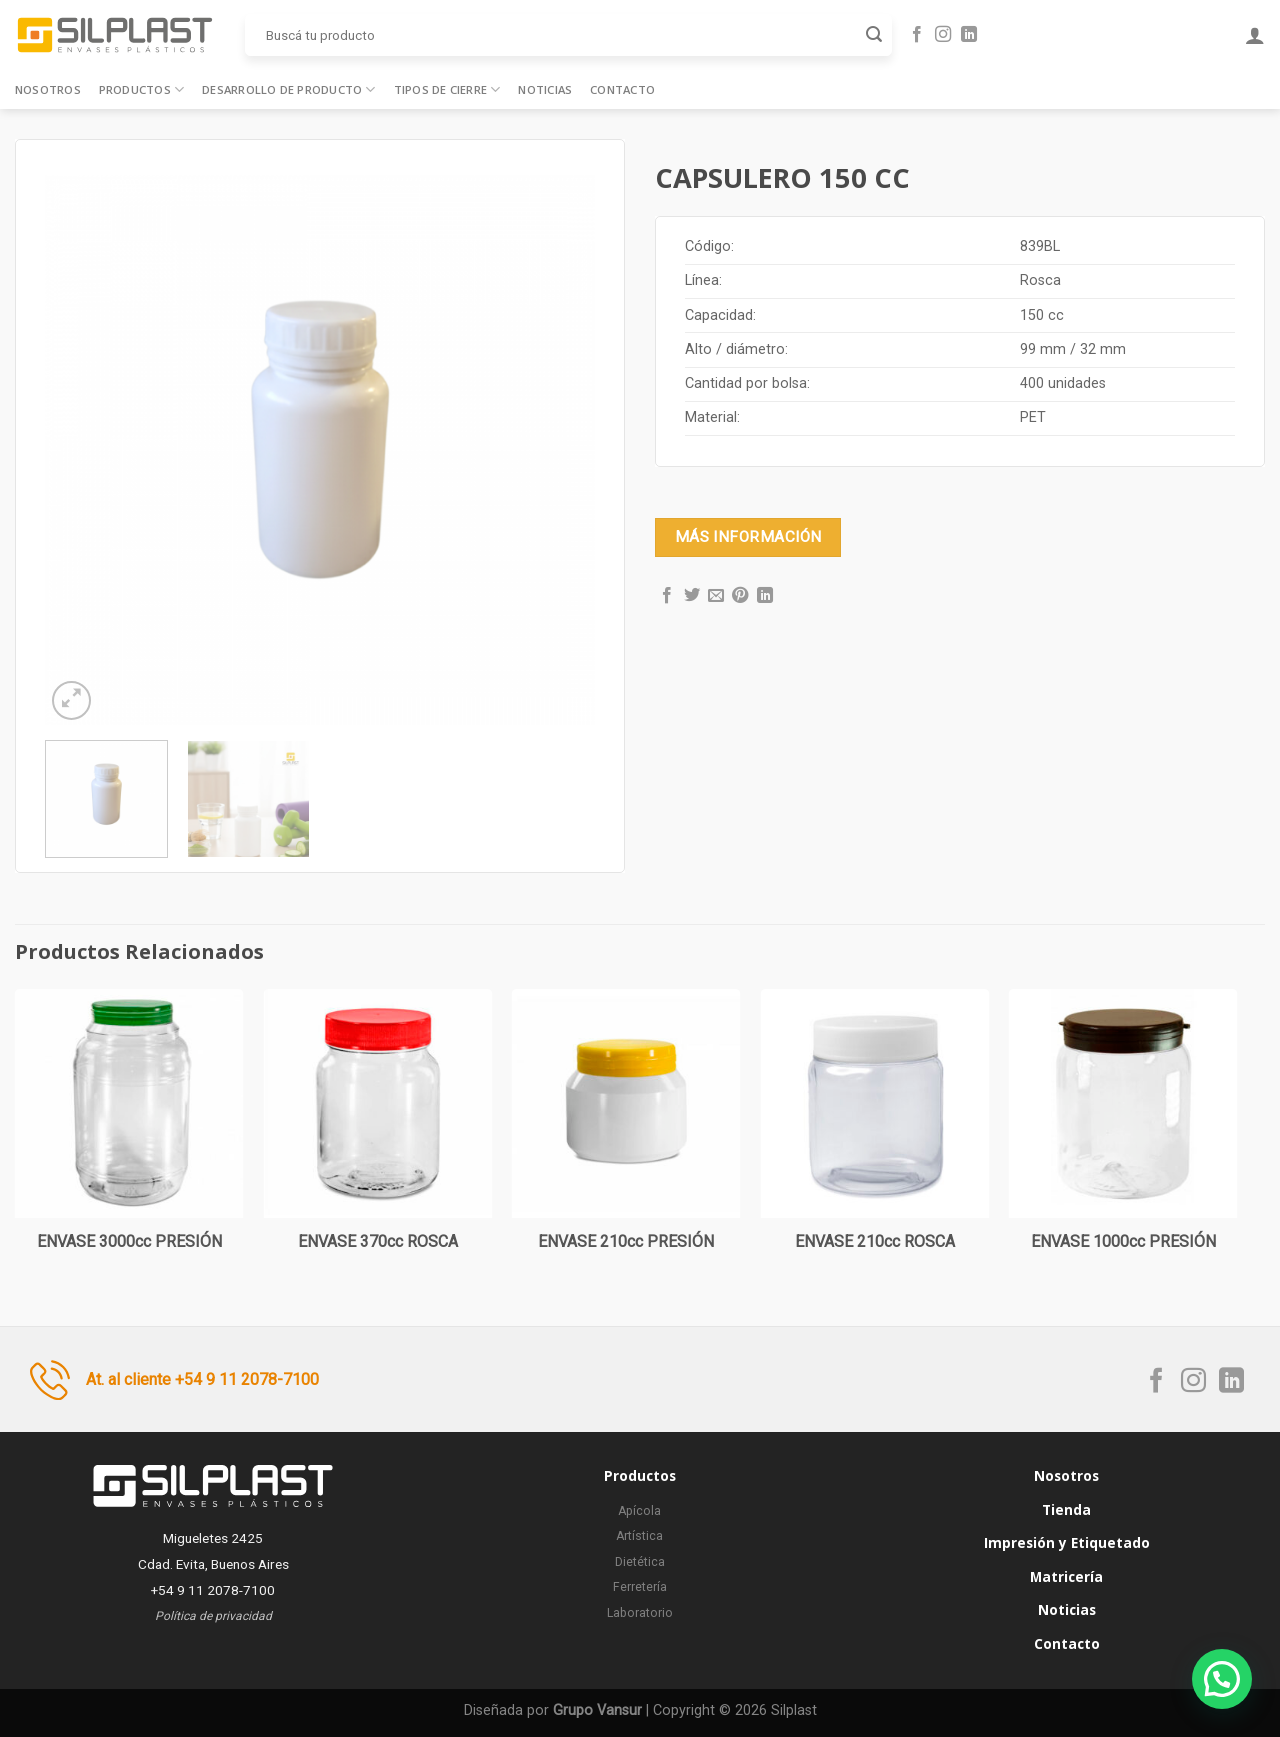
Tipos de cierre (447, 89)
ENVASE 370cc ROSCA (378, 1241)
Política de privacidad (213, 1616)
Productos (141, 89)
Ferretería (640, 1587)
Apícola (639, 1511)
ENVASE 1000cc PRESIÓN (1123, 1241)
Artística (639, 1536)
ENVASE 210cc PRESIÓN (626, 1241)
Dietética (640, 1562)
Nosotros (48, 89)
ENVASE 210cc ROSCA (875, 1241)
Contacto (622, 89)
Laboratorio (640, 1613)
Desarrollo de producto (288, 89)
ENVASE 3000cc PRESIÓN (129, 1241)
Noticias (545, 89)
